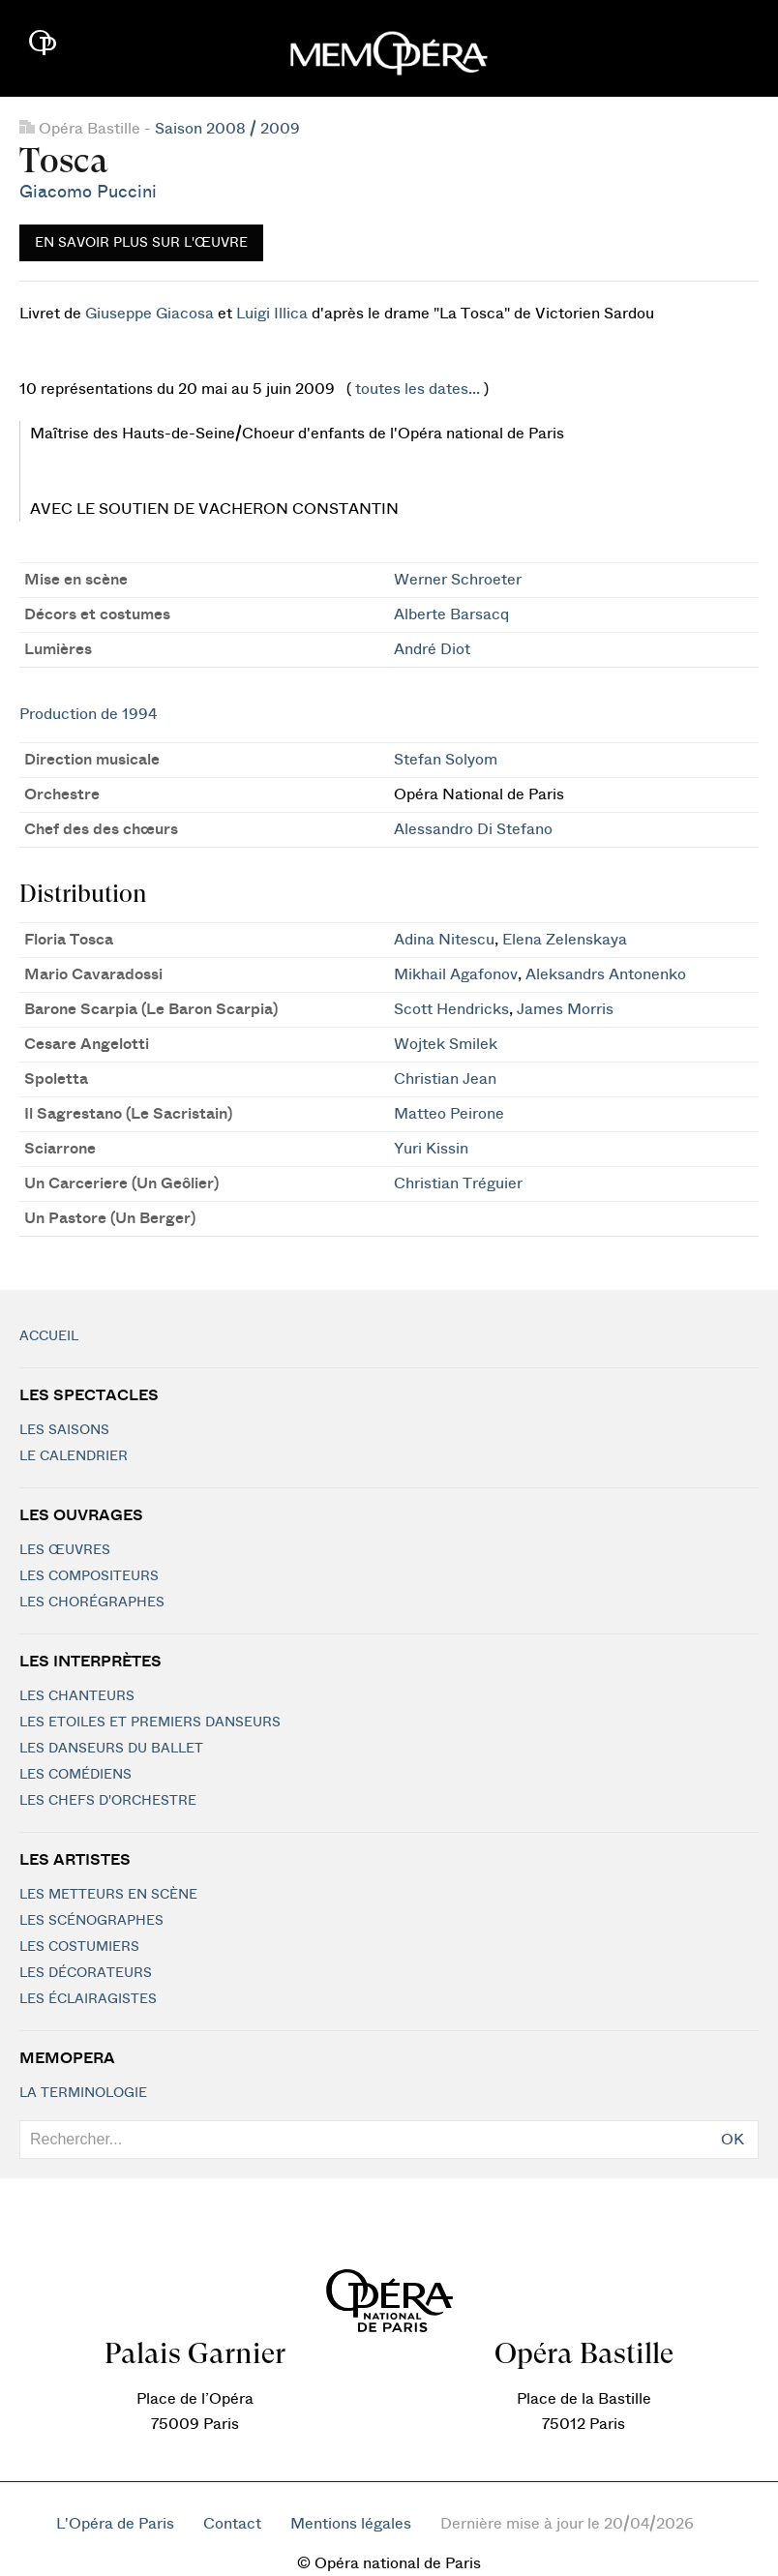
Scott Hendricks (451, 1009)
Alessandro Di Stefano (473, 829)
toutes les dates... (417, 389)
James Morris (565, 1009)
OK (732, 2139)
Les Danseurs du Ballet (111, 1748)
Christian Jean (445, 1079)
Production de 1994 (88, 714)
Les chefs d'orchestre (107, 1801)
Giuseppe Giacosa (149, 313)
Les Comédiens (75, 1775)
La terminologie (83, 2093)
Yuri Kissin (431, 1148)
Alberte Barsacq (451, 614)
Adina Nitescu (444, 939)
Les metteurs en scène (108, 1895)
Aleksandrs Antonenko (605, 974)
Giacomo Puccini (88, 192)
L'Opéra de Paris (115, 2523)
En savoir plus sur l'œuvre (141, 243)
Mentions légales (350, 2523)
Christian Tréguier (458, 1183)
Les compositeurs (89, 1576)
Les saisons (64, 1430)
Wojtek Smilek (445, 1044)
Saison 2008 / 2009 (227, 128)
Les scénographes (91, 1921)
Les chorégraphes (92, 1602)
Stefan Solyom (445, 759)
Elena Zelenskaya (564, 939)
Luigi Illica (272, 313)
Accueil (48, 1336)
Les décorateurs (85, 1973)
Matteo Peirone (449, 1114)
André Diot (432, 649)
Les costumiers (79, 1947)
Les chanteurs (77, 1696)
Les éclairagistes (88, 1999)
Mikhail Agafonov (456, 974)
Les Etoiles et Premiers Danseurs (150, 1722)
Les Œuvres (64, 1550)
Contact (232, 2523)
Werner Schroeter (458, 579)
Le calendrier (73, 1456)
